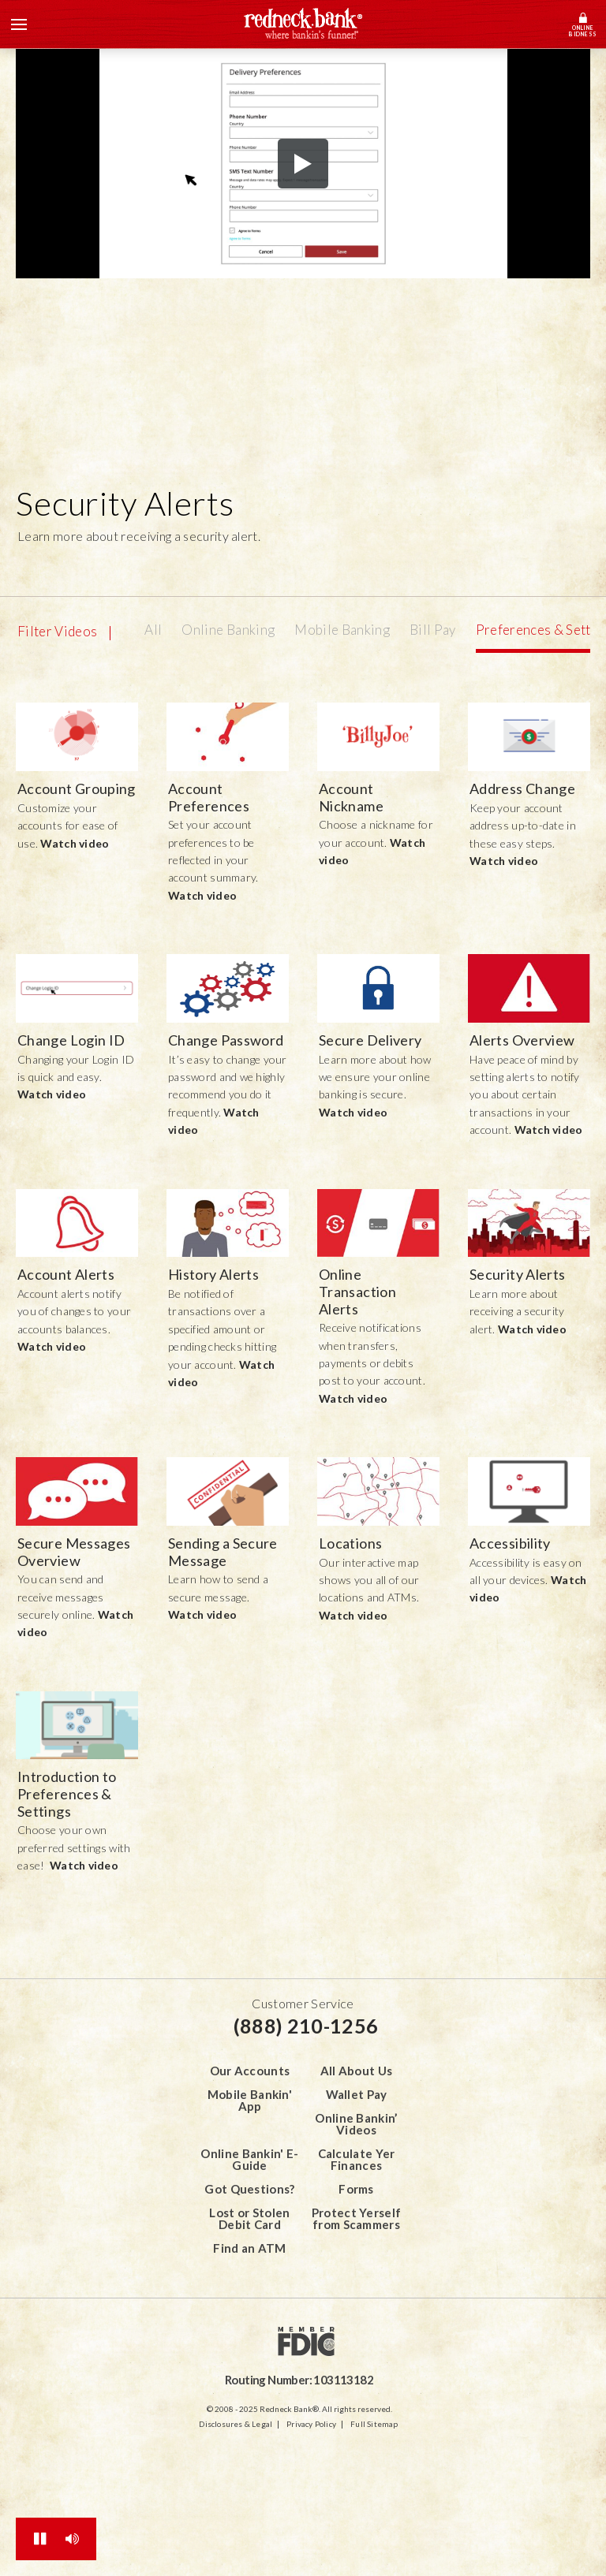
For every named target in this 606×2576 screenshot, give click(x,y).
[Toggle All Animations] (40, 2539)
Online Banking (228, 629)
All (153, 629)
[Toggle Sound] (72, 2539)
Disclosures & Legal (235, 2424)
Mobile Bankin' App (250, 2100)
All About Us (356, 2070)
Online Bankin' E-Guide (249, 2159)
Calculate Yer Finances (356, 2159)
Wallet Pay (356, 2094)
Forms (356, 2189)
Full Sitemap (374, 2424)
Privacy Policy (311, 2424)
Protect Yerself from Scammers (357, 2218)
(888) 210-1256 (306, 2025)
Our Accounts (250, 2070)
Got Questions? (249, 2189)
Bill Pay (433, 629)
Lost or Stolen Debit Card (249, 2218)
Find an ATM (249, 2248)
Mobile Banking (342, 629)
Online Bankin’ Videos (356, 2124)
